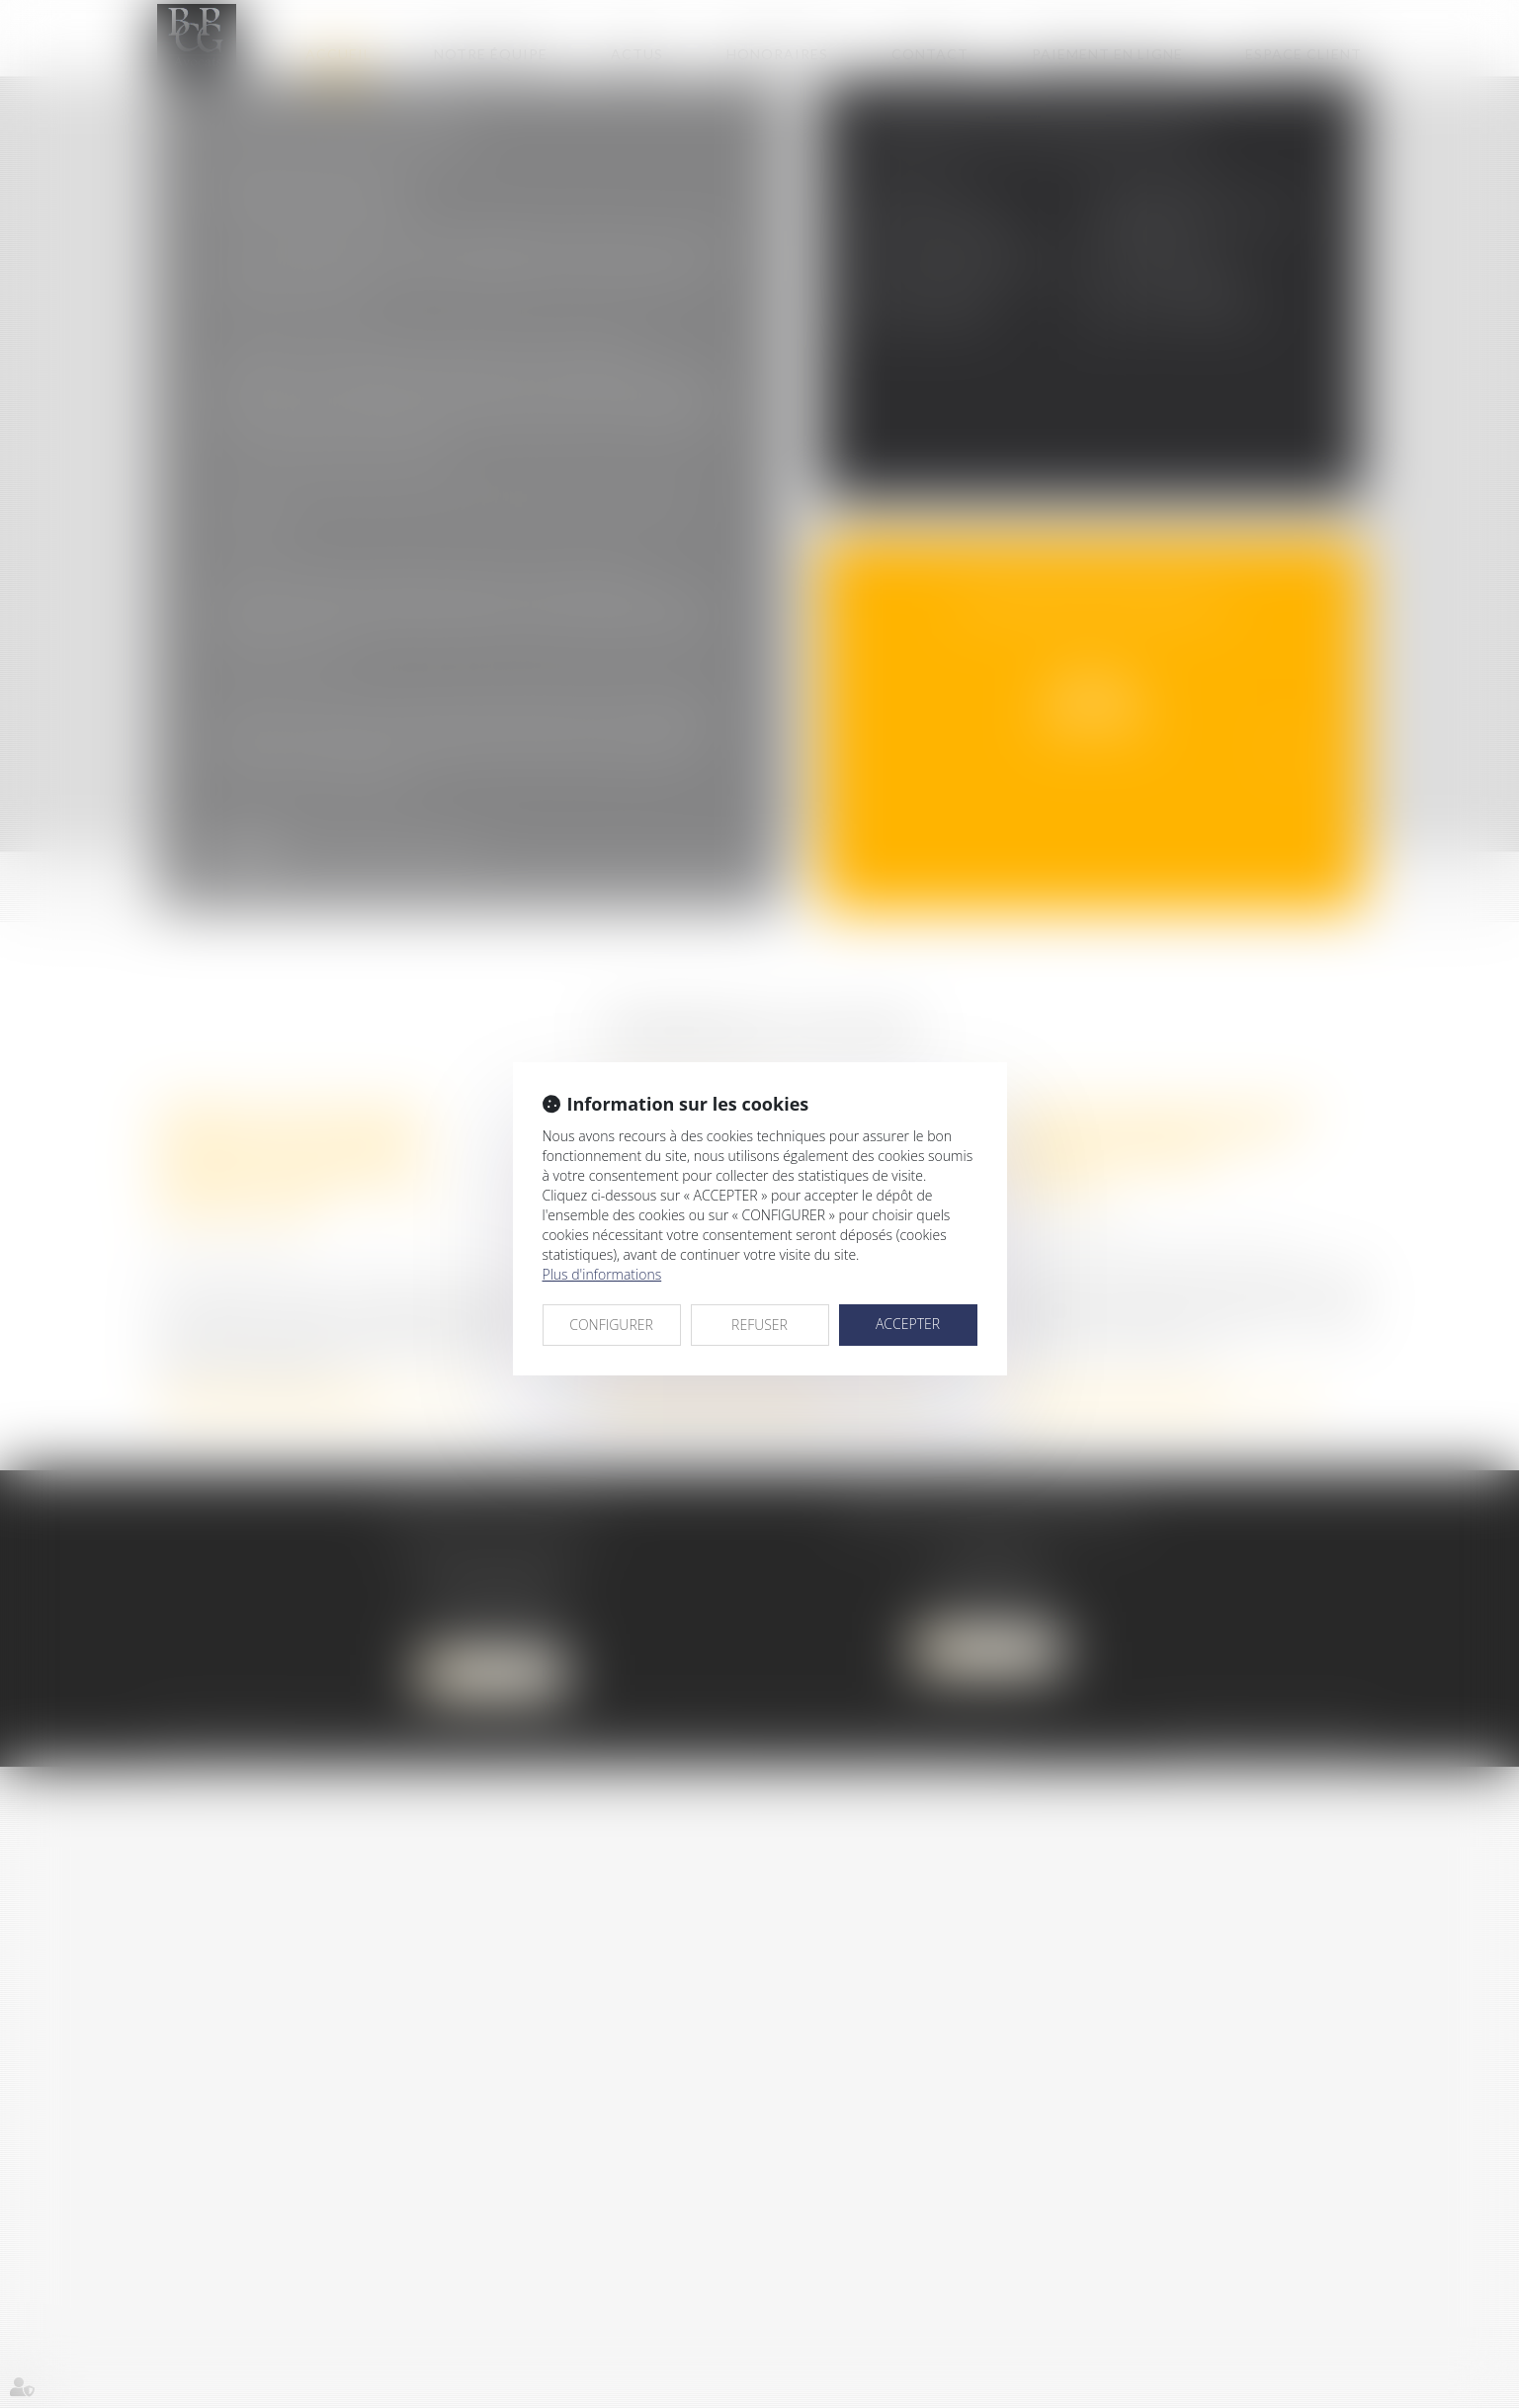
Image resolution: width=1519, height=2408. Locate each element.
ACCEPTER (908, 1323)
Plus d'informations (602, 1274)
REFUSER (759, 1324)
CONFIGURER (611, 1324)
